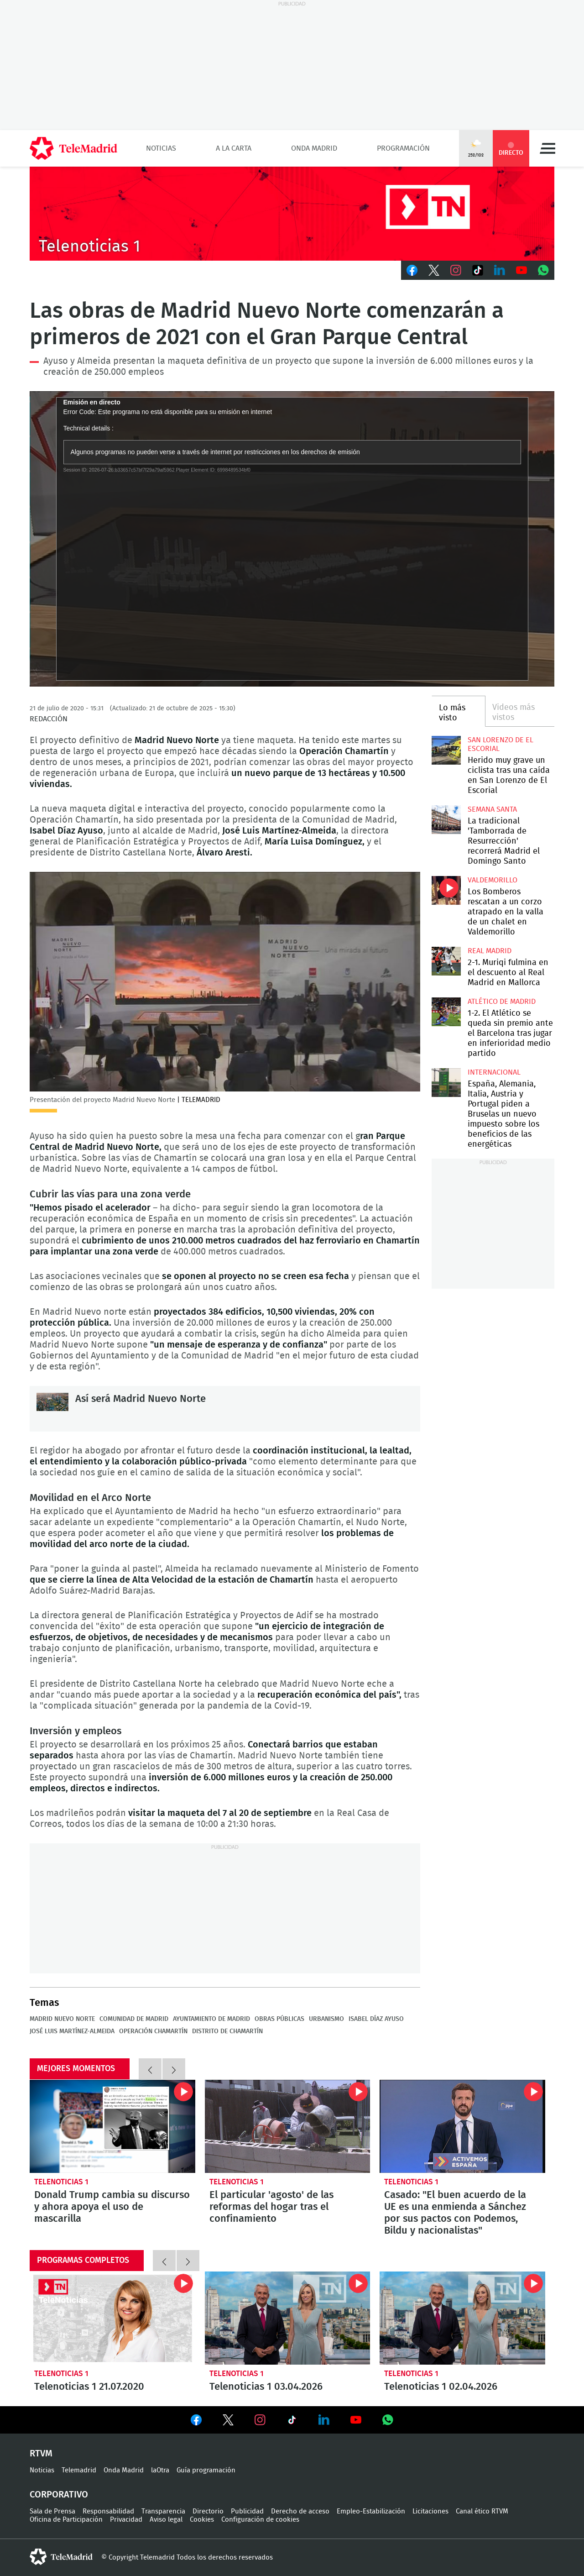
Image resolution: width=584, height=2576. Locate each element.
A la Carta (233, 148)
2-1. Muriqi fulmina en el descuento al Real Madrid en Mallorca (446, 961)
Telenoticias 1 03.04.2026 (287, 2318)
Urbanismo (326, 2019)
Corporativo (59, 2494)
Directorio (208, 2511)
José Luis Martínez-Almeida (72, 2031)
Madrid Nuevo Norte (62, 2019)
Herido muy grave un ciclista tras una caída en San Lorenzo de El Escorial (446, 750)
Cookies (202, 2519)
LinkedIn (500, 270)
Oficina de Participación (66, 2519)
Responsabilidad (108, 2511)
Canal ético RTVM (482, 2511)
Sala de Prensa (52, 2511)
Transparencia (163, 2511)
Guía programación (206, 2470)
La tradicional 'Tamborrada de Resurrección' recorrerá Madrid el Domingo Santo (446, 819)
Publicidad (247, 2511)
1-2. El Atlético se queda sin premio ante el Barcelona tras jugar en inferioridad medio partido (446, 1011)
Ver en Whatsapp (388, 2420)
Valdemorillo (492, 880)
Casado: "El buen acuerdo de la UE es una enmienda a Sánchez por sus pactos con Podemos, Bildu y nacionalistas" (462, 2126)
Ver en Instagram (260, 2420)
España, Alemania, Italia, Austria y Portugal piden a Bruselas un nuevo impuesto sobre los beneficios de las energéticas (446, 1082)
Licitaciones (430, 2511)
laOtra (160, 2470)
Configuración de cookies (260, 2519)
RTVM (41, 2453)
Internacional (494, 1072)
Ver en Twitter (228, 2421)
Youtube (521, 270)
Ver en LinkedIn (324, 2420)
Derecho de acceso (300, 2511)
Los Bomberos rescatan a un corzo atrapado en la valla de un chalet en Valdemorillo (446, 890)
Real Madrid (489, 951)
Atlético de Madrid (502, 1001)
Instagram (456, 270)
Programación (403, 148)
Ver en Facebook (196, 2421)
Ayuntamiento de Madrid (211, 2019)
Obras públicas (279, 2019)
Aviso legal (166, 2519)
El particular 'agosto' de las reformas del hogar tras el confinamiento (287, 2126)
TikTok (478, 270)
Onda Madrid (314, 148)
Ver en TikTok (292, 2421)
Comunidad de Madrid (133, 2019)
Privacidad (126, 2519)
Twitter (434, 270)
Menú (547, 148)
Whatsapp (543, 270)
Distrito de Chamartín (227, 2031)
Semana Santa (492, 809)
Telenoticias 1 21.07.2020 (112, 2318)
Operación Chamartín (153, 2031)
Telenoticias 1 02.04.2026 (462, 2318)
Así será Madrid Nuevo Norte (52, 1409)
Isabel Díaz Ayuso (376, 2019)
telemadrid (61, 2557)
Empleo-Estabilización (371, 2511)
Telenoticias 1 (61, 2182)
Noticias (161, 148)
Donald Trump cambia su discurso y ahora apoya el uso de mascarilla (112, 2126)
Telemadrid (79, 2470)
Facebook (412, 270)
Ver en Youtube (356, 2420)
